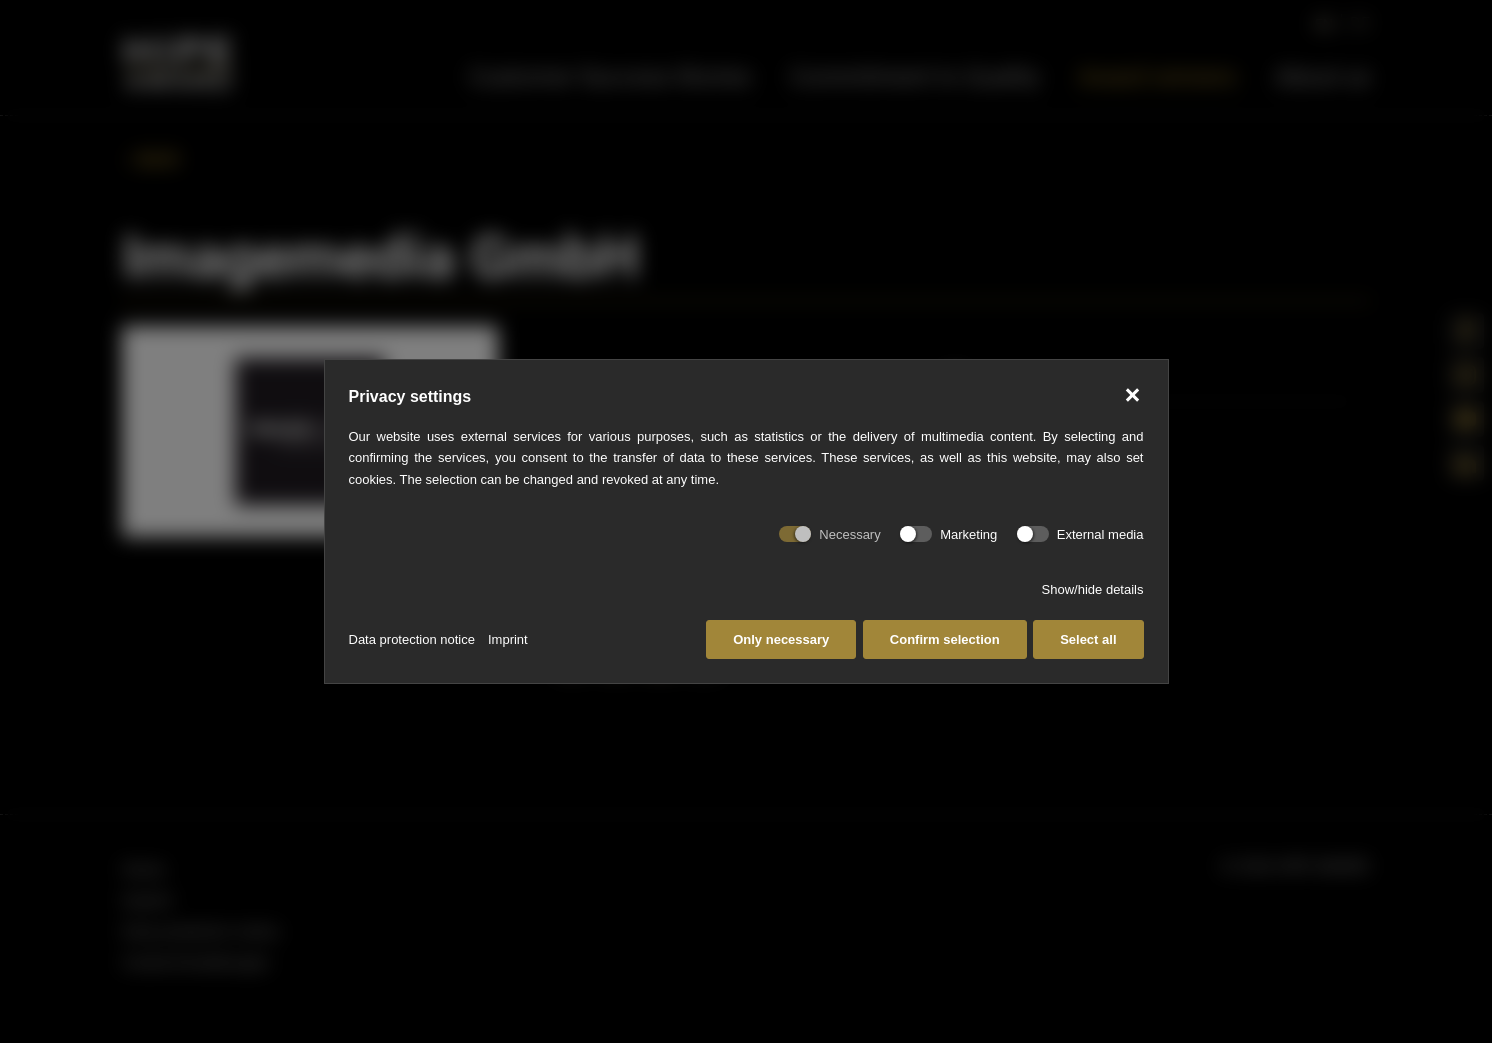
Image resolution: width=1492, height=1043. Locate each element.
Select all (1088, 639)
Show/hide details (1093, 589)
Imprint (508, 639)
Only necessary (781, 639)
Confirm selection (945, 639)
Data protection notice (412, 639)
